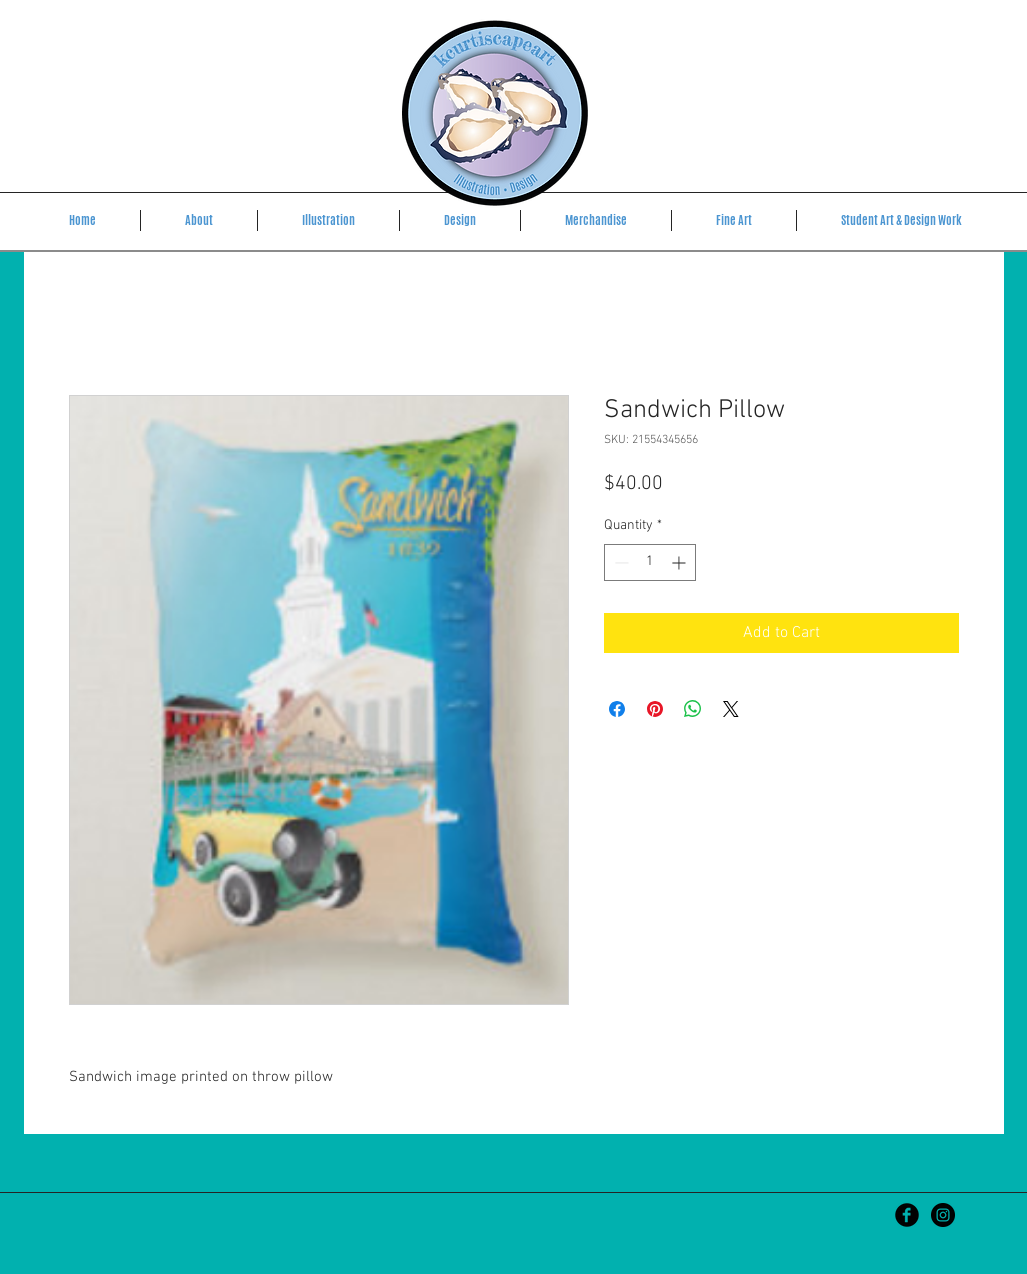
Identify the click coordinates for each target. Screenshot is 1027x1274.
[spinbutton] (650, 562)
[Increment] (680, 562)
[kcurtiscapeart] (943, 1215)
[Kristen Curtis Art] (907, 1215)
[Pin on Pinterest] (655, 709)
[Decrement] (619, 562)
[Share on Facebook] (617, 709)
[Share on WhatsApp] (693, 709)
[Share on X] (731, 709)
